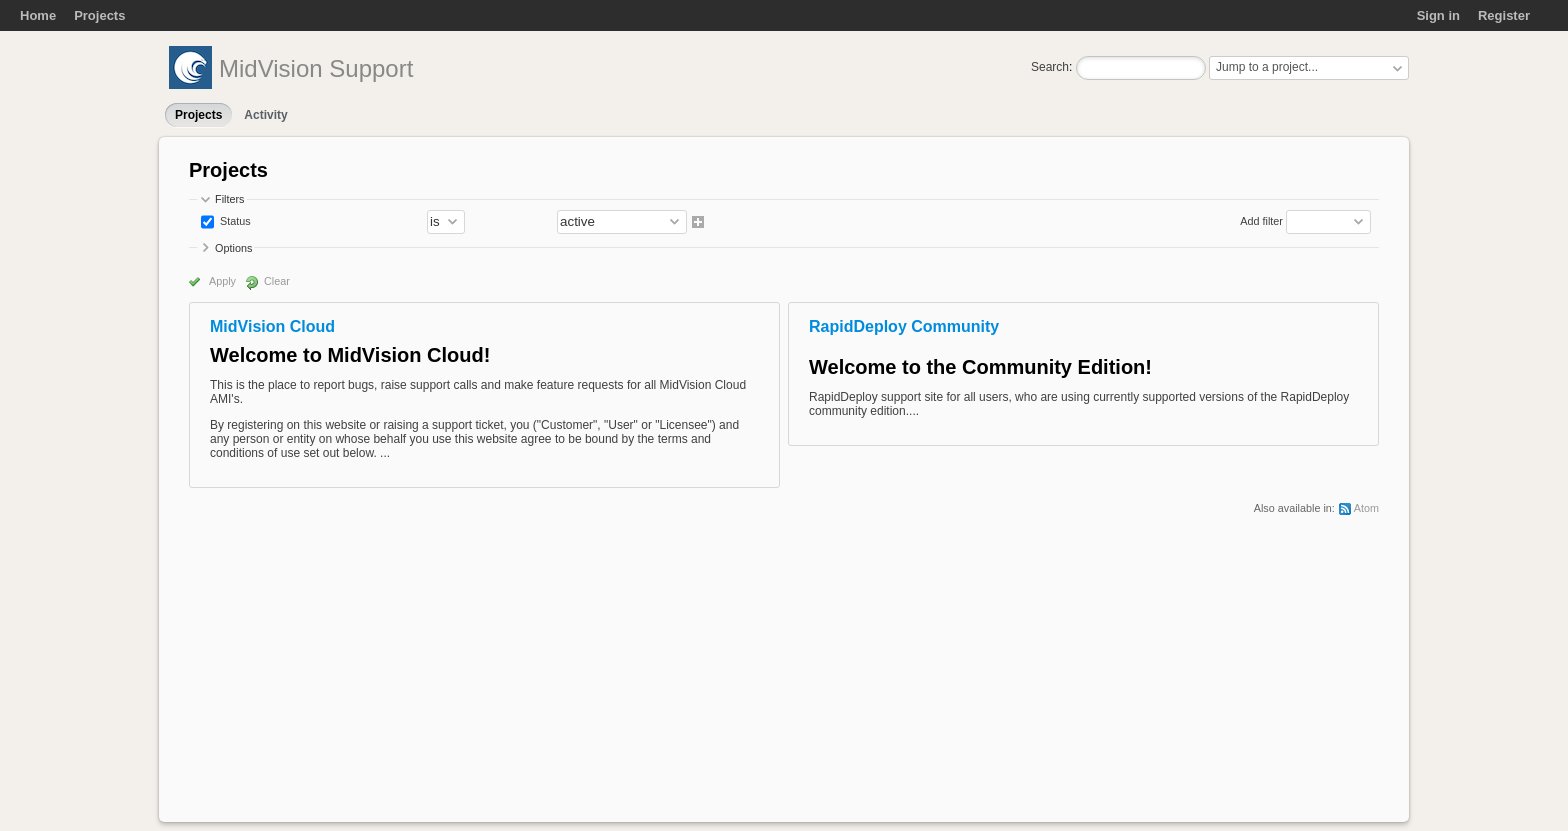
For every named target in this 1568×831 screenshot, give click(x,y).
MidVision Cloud (272, 326)
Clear (277, 281)
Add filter (1261, 221)
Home (38, 15)
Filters (229, 199)
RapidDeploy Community (904, 326)
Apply (222, 281)
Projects (99, 15)
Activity (265, 115)
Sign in (1438, 15)
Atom (1366, 508)
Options (233, 248)
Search (1050, 67)
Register (1504, 15)
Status (234, 221)
